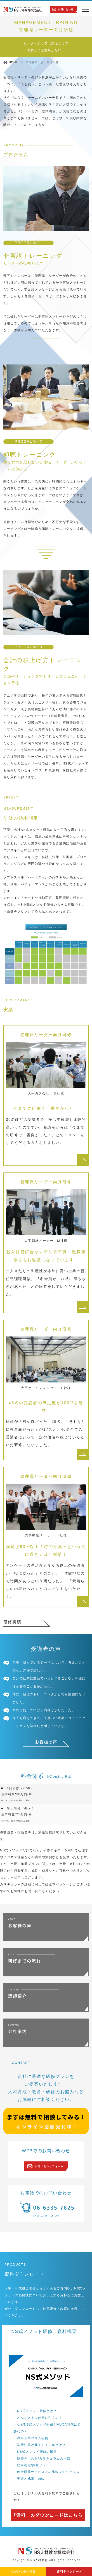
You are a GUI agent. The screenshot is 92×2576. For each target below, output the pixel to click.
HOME (14, 62)
